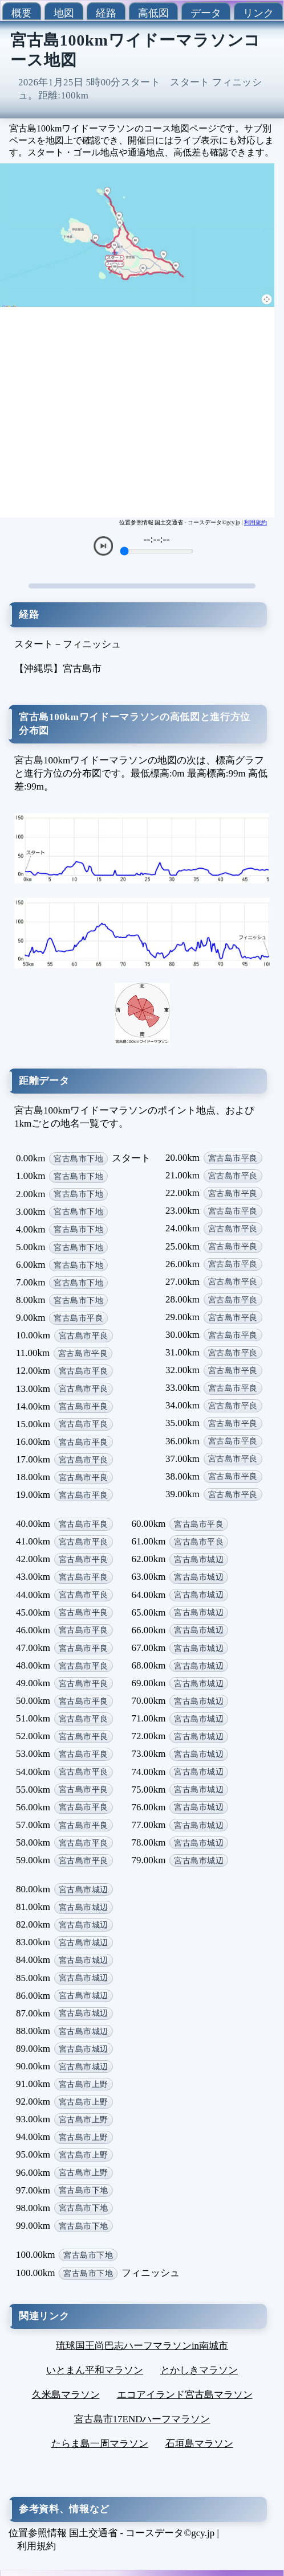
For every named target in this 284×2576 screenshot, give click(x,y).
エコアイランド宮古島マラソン (185, 2394)
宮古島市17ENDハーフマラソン (142, 2419)
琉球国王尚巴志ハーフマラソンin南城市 (142, 2345)
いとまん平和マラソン (94, 2370)
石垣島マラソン (199, 2443)
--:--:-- (157, 539)
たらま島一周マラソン (99, 2443)
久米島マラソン (66, 2394)
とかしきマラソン (199, 2370)
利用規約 (255, 522)
